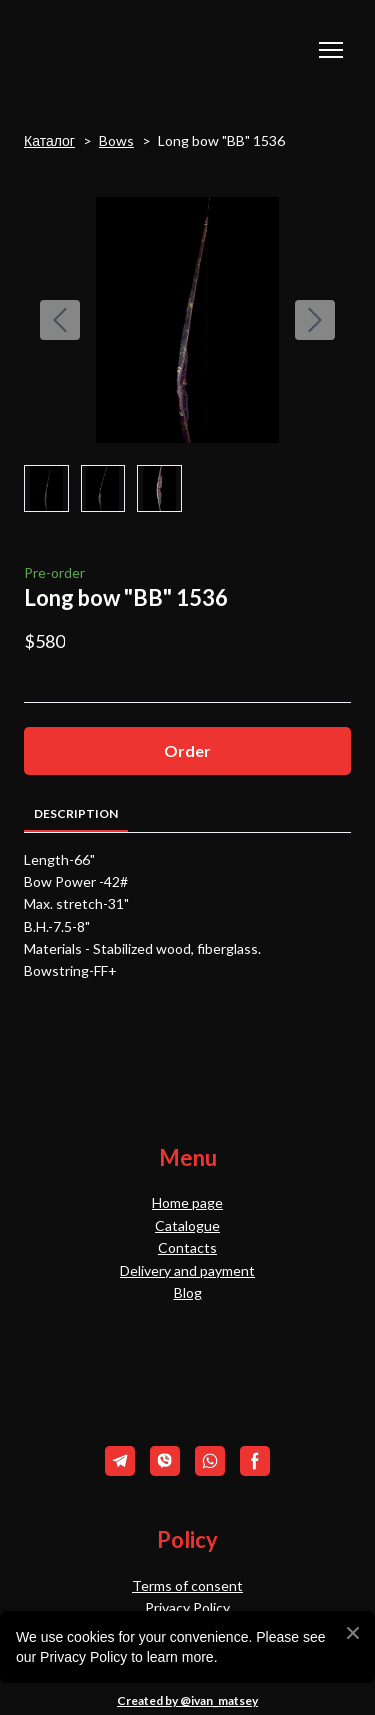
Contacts (187, 1247)
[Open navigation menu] (331, 50)
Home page (187, 1202)
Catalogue (187, 1225)
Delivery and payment (187, 1270)
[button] (187, 750)
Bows (116, 140)
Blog (188, 1292)
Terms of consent (187, 1585)
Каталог (49, 140)
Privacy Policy (187, 1607)
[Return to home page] (123, 50)
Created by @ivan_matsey (187, 1700)
